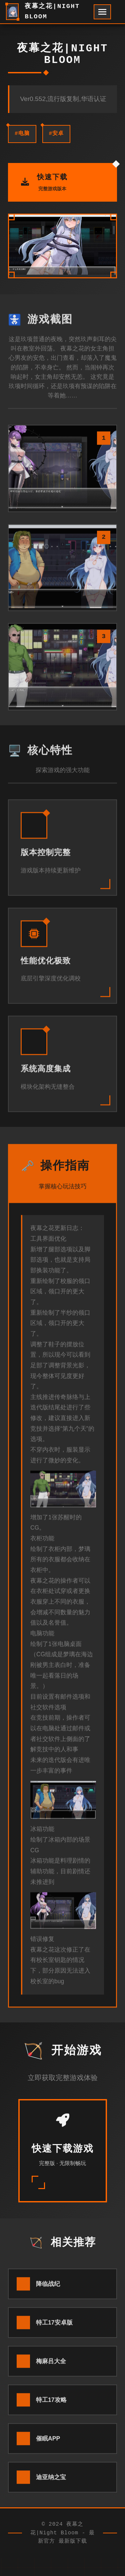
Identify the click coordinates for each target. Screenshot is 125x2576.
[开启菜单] (102, 11)
